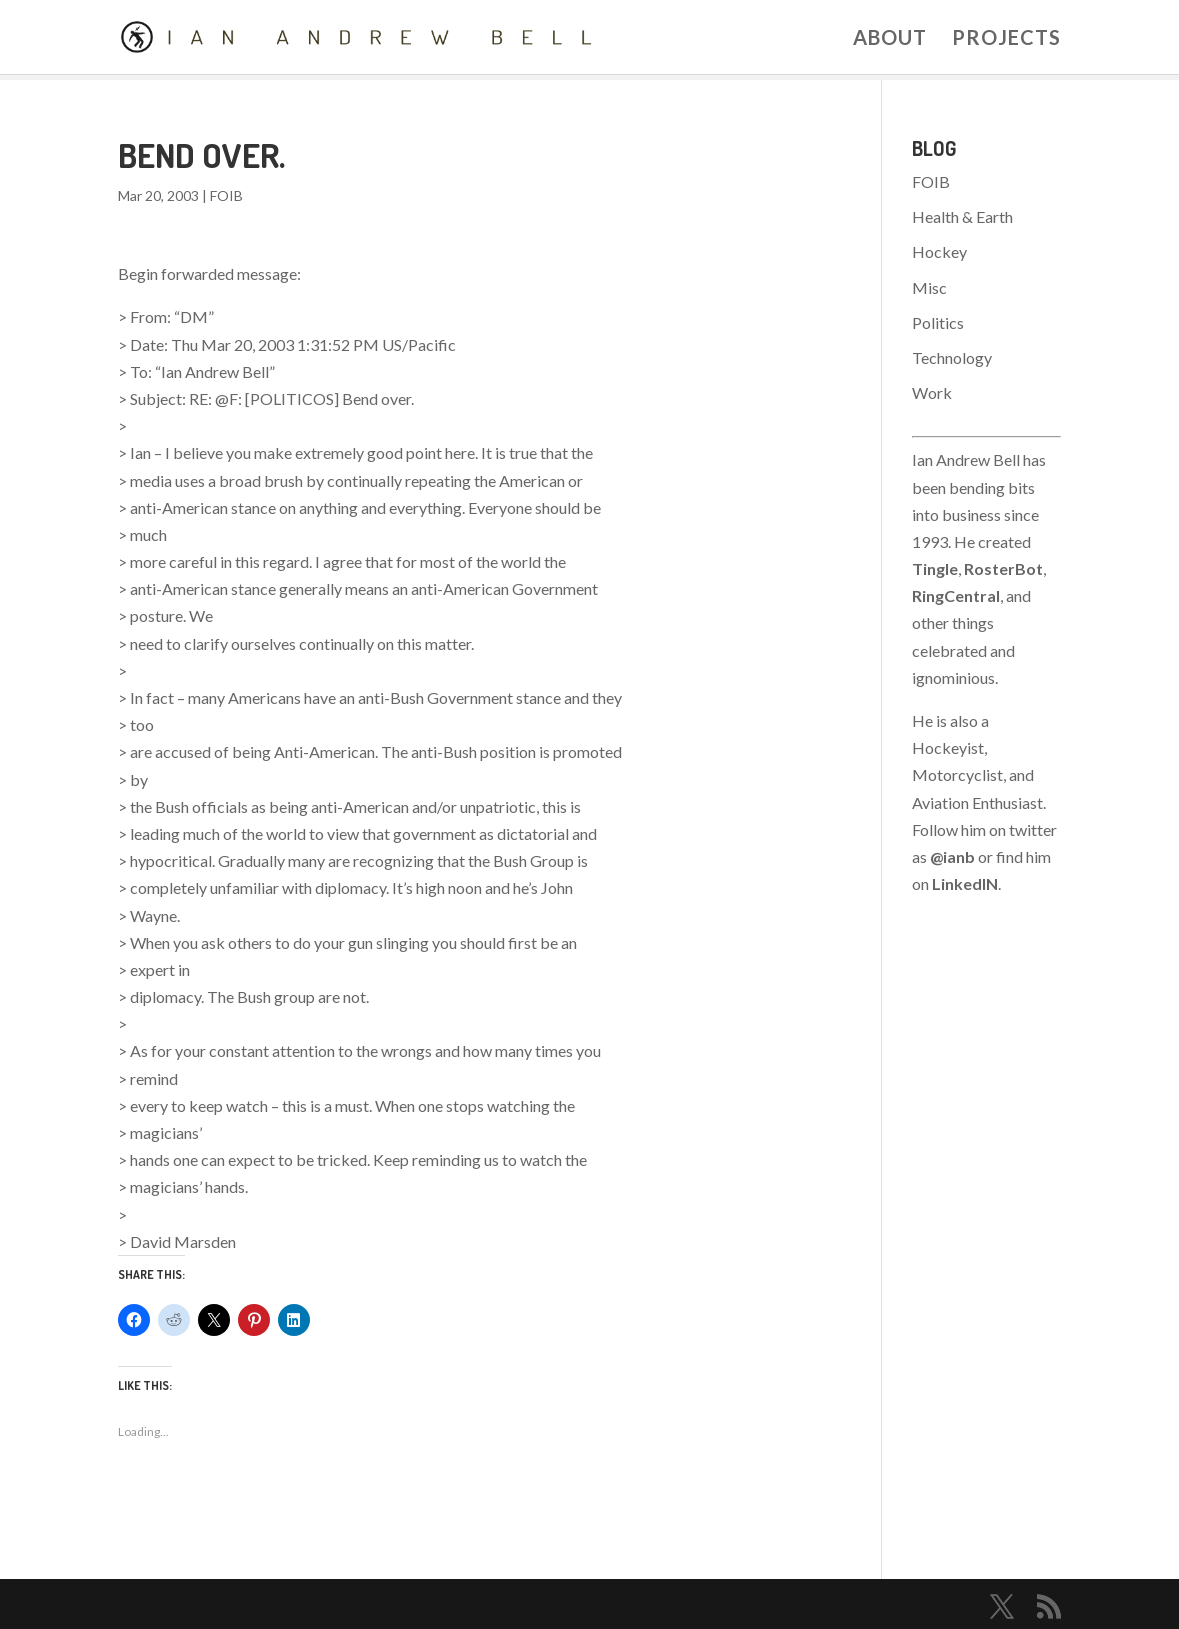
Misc (929, 287)
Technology (952, 357)
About (890, 39)
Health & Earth (962, 216)
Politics (938, 322)
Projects (1006, 39)
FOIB (226, 195)
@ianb (952, 856)
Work (932, 392)
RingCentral (956, 595)
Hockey (939, 251)
